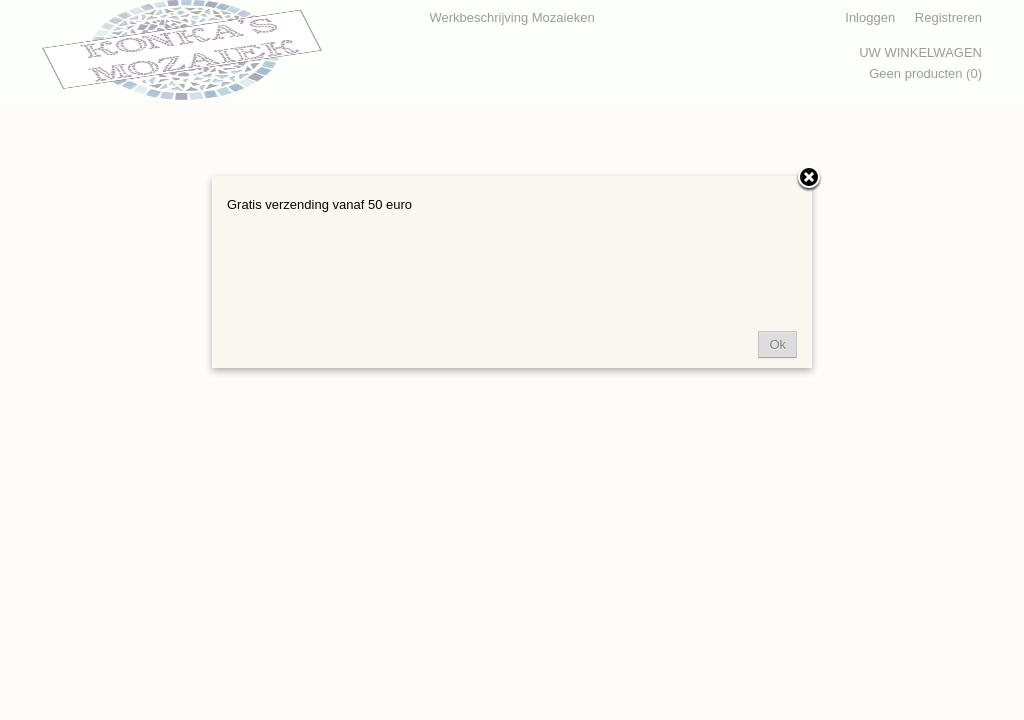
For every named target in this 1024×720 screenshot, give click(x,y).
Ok (777, 344)
